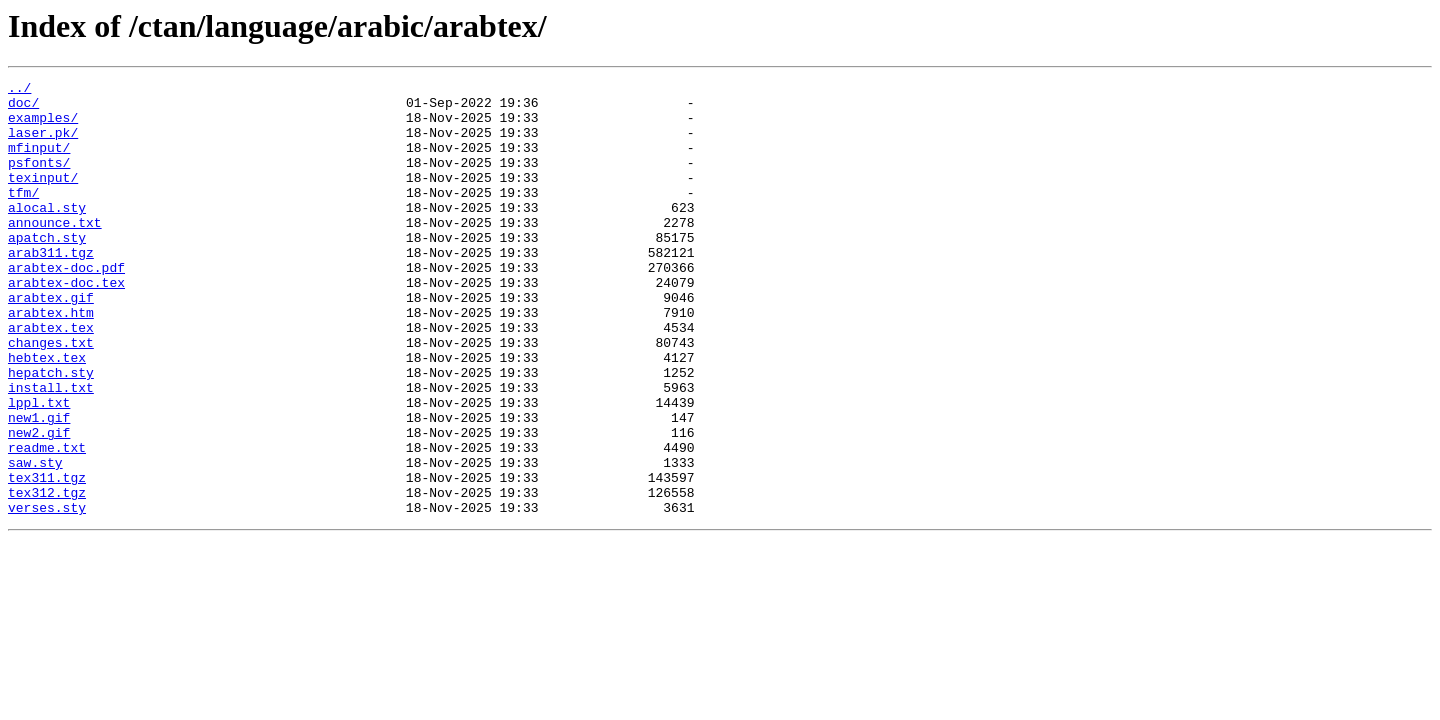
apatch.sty (47, 270)
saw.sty (35, 540)
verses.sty (47, 594)
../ (19, 90)
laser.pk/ (43, 144)
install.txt (51, 450)
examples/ (43, 126)
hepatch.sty (51, 432)
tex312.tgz (47, 576)
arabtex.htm (51, 360)
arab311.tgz (51, 288)
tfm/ (23, 216)
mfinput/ (39, 162)
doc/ (23, 108)
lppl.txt (39, 468)
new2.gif (39, 504)
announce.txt (55, 252)
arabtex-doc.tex (66, 324)
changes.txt (51, 396)
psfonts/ (39, 180)
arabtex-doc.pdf (66, 306)
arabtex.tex (51, 378)
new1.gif (39, 486)
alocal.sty (47, 234)
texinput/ (43, 198)
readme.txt (47, 522)
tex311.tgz (47, 558)
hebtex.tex (47, 414)
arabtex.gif (51, 342)
